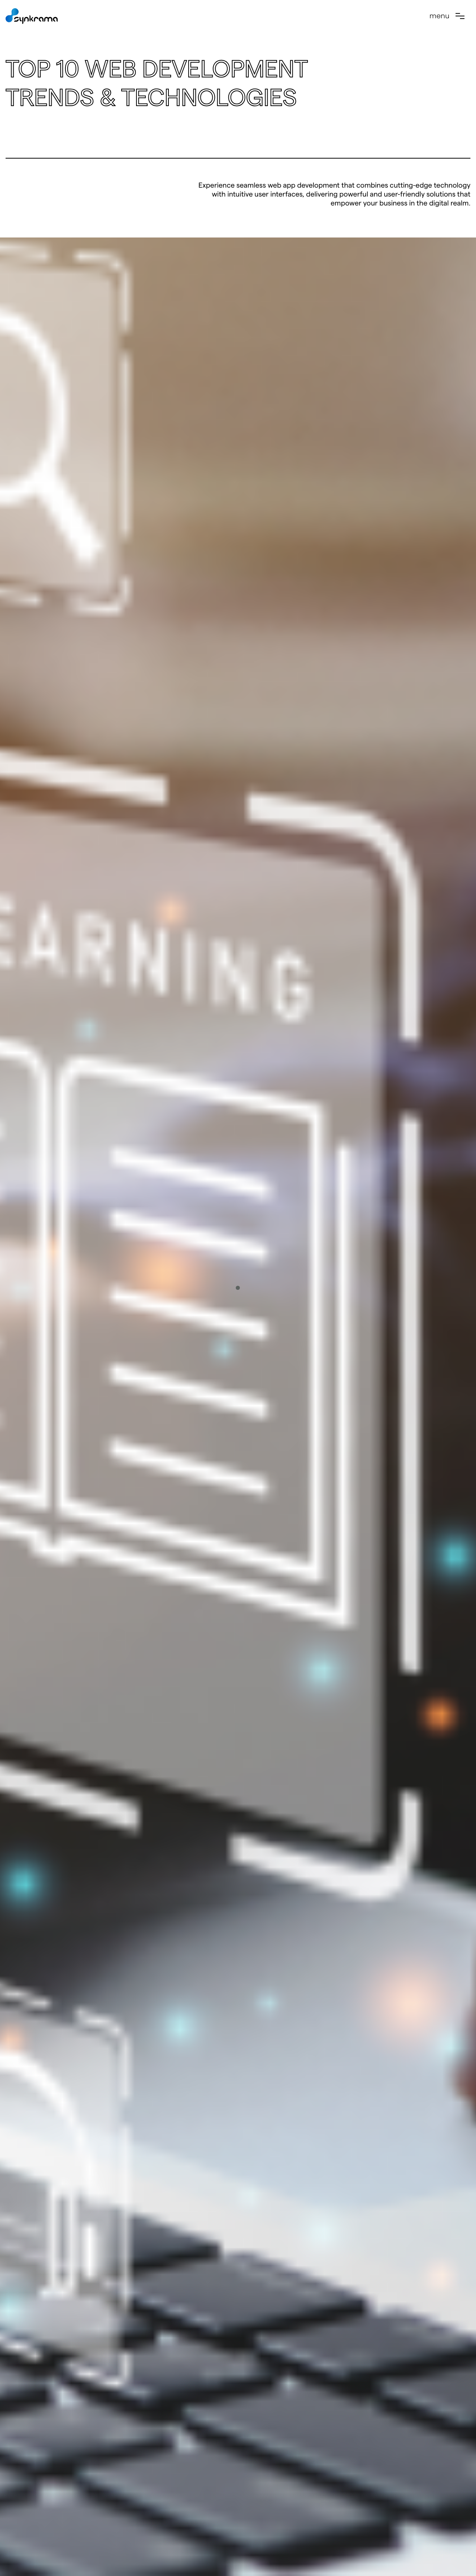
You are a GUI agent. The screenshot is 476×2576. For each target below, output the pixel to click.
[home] (32, 16)
